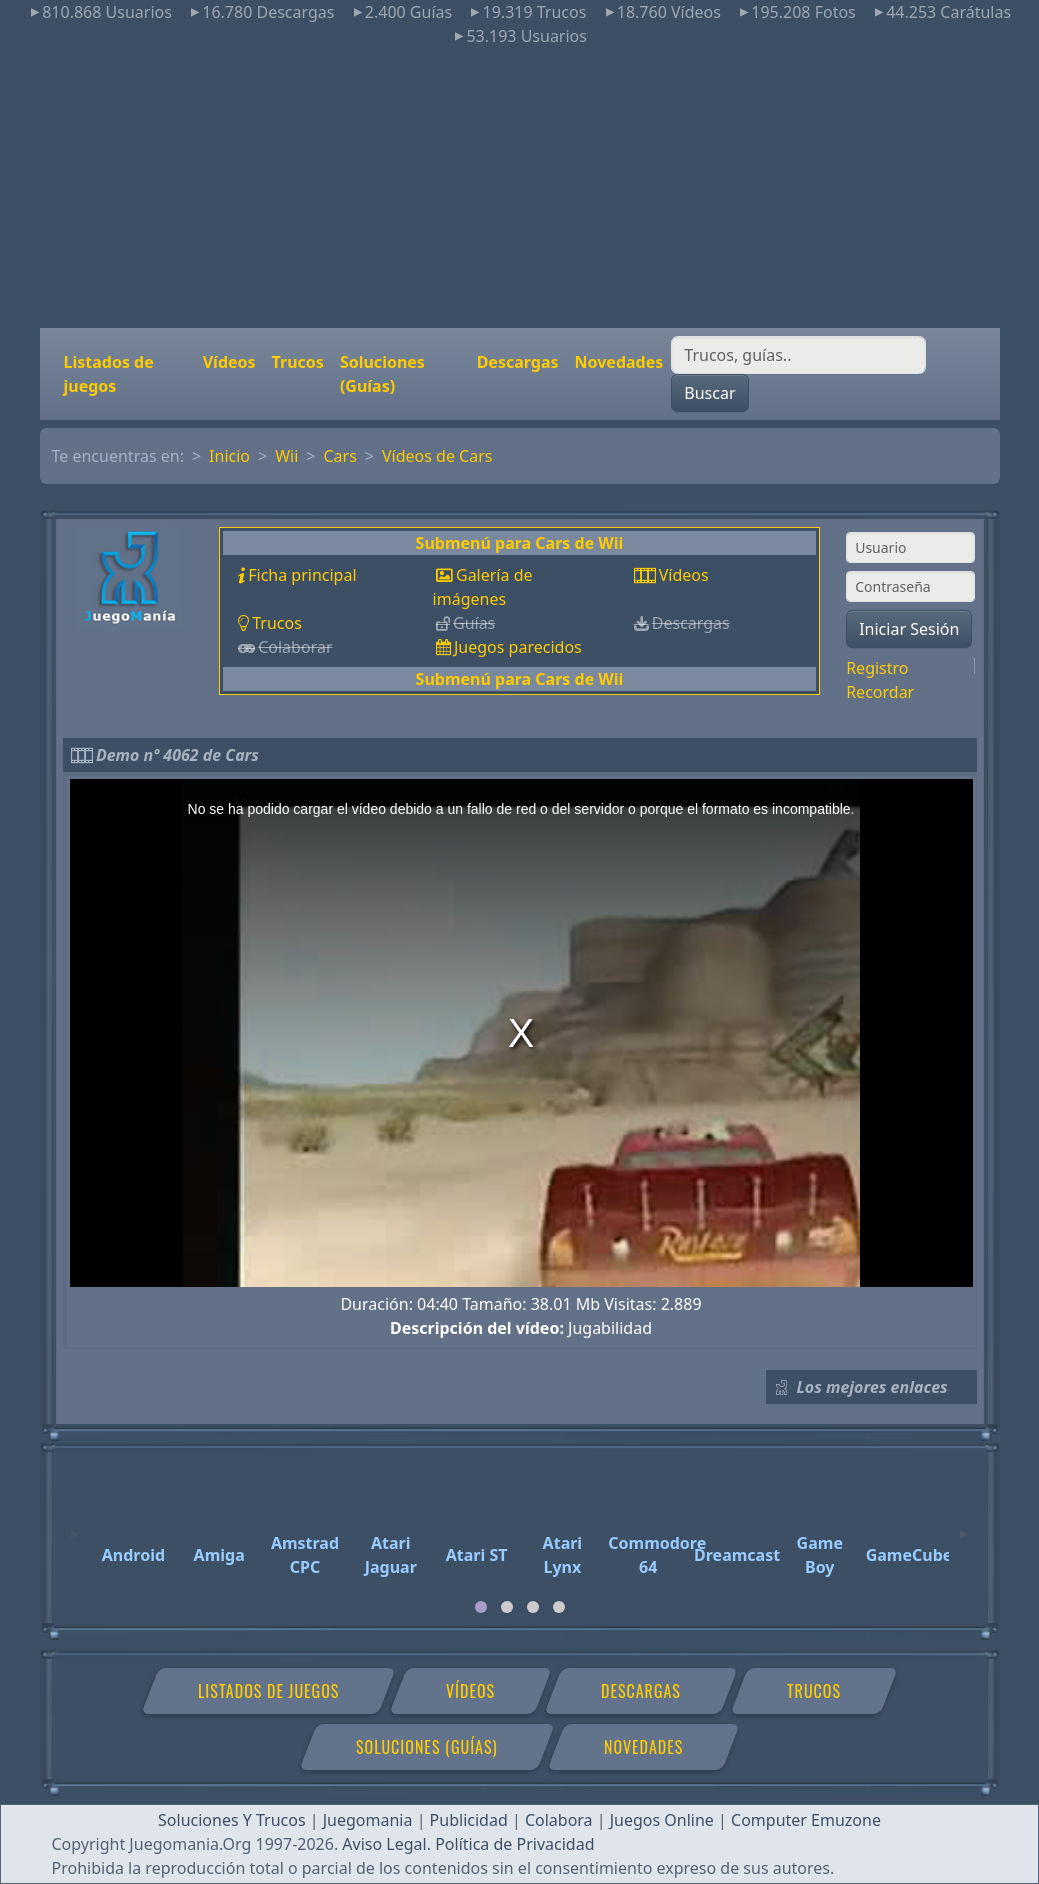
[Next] (964, 1525)
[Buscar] (798, 355)
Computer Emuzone (806, 1820)
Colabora (559, 1820)
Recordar (880, 692)
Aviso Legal (384, 1844)
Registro (877, 668)
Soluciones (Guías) (382, 374)
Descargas (518, 362)
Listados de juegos (109, 374)
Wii (286, 456)
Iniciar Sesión (909, 629)
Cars (339, 456)
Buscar (709, 393)
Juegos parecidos (518, 647)
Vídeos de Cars (437, 456)
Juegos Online (662, 1820)
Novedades (619, 362)
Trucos (298, 362)
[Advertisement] (519, 188)
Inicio (229, 456)
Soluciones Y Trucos (232, 1820)
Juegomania (368, 1820)
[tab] (481, 1607)
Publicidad (469, 1820)
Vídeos (229, 362)
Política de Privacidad (514, 1844)
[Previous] (75, 1525)
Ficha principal (302, 575)
